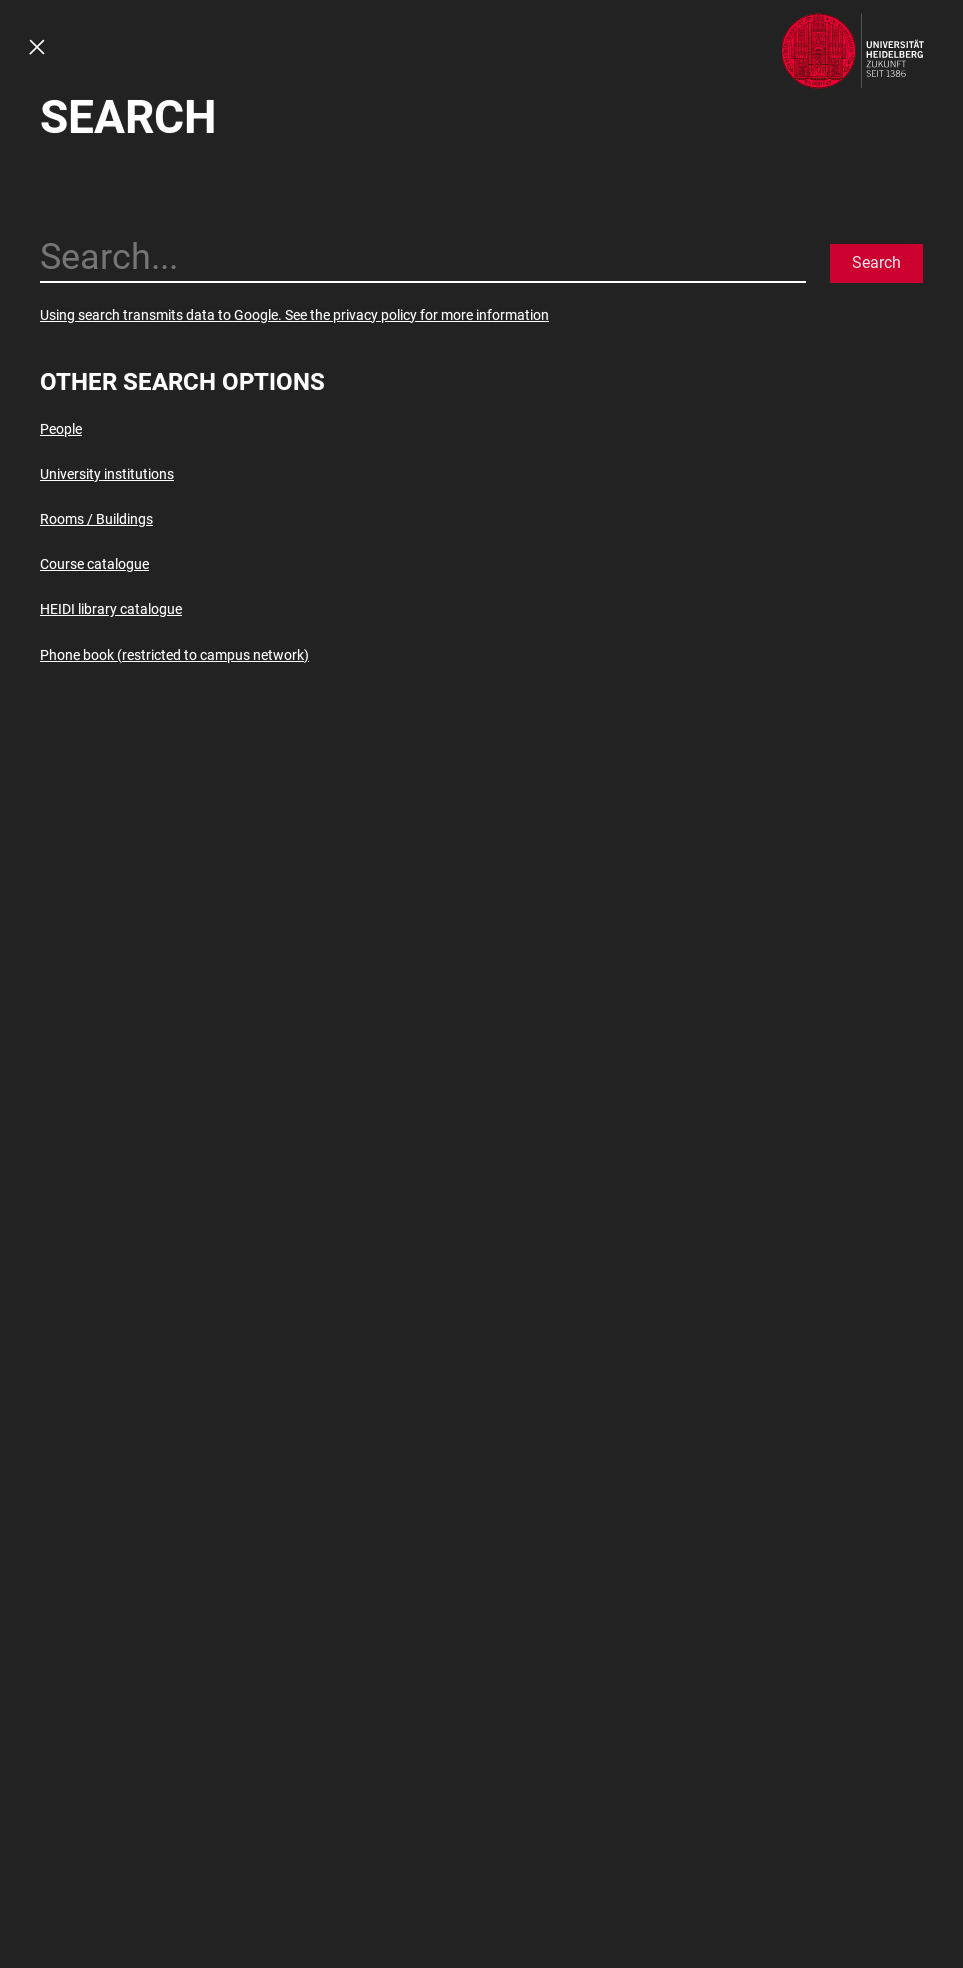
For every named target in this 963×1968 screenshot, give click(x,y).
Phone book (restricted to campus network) (174, 655)
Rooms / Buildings (96, 519)
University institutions (107, 474)
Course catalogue (94, 564)
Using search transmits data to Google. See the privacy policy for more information (294, 315)
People (61, 429)
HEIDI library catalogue (111, 609)
